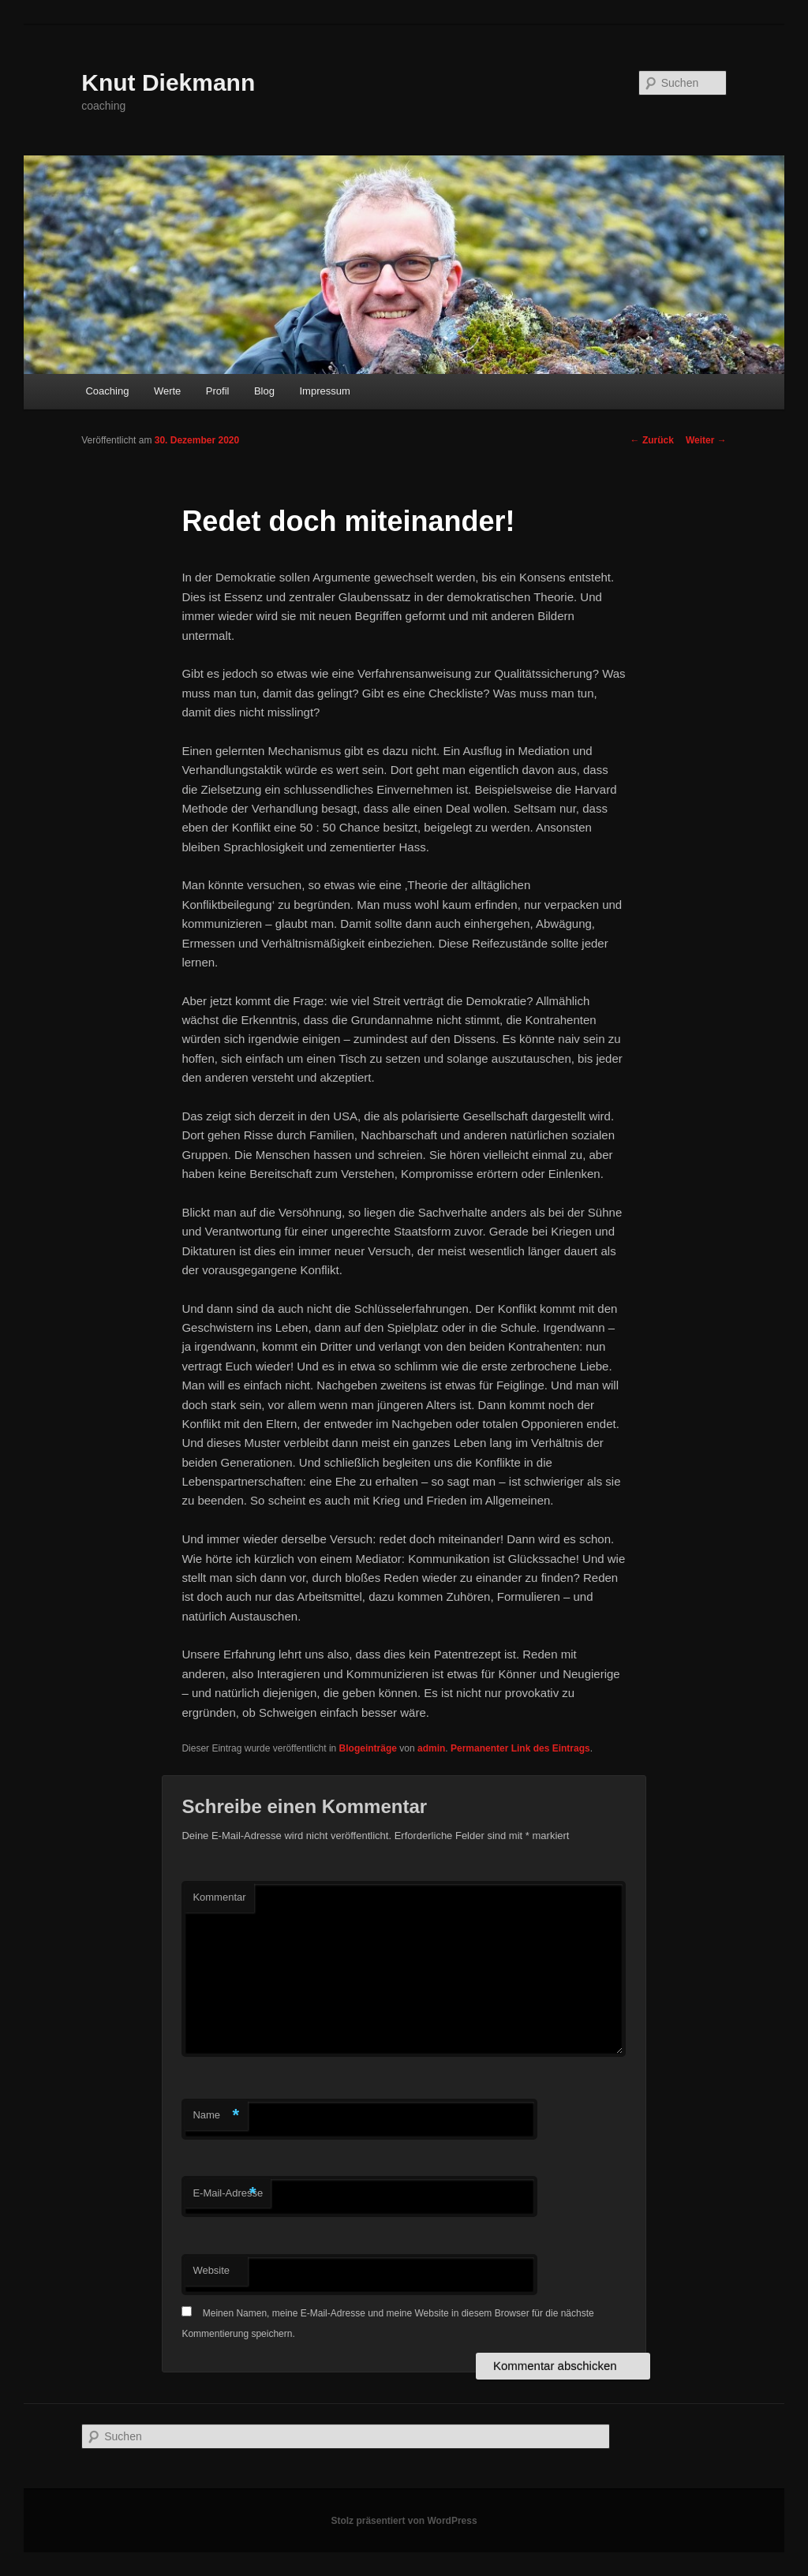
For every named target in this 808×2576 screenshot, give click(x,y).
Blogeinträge (368, 1748)
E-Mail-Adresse (228, 2193)
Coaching (107, 391)
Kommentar (219, 1897)
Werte (167, 391)
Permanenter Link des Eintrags (520, 1748)
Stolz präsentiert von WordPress (404, 2520)
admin (431, 1748)
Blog (264, 391)
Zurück (652, 440)
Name (216, 2115)
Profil (218, 391)
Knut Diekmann (168, 82)
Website (211, 2270)
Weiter (706, 440)
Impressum (324, 391)
